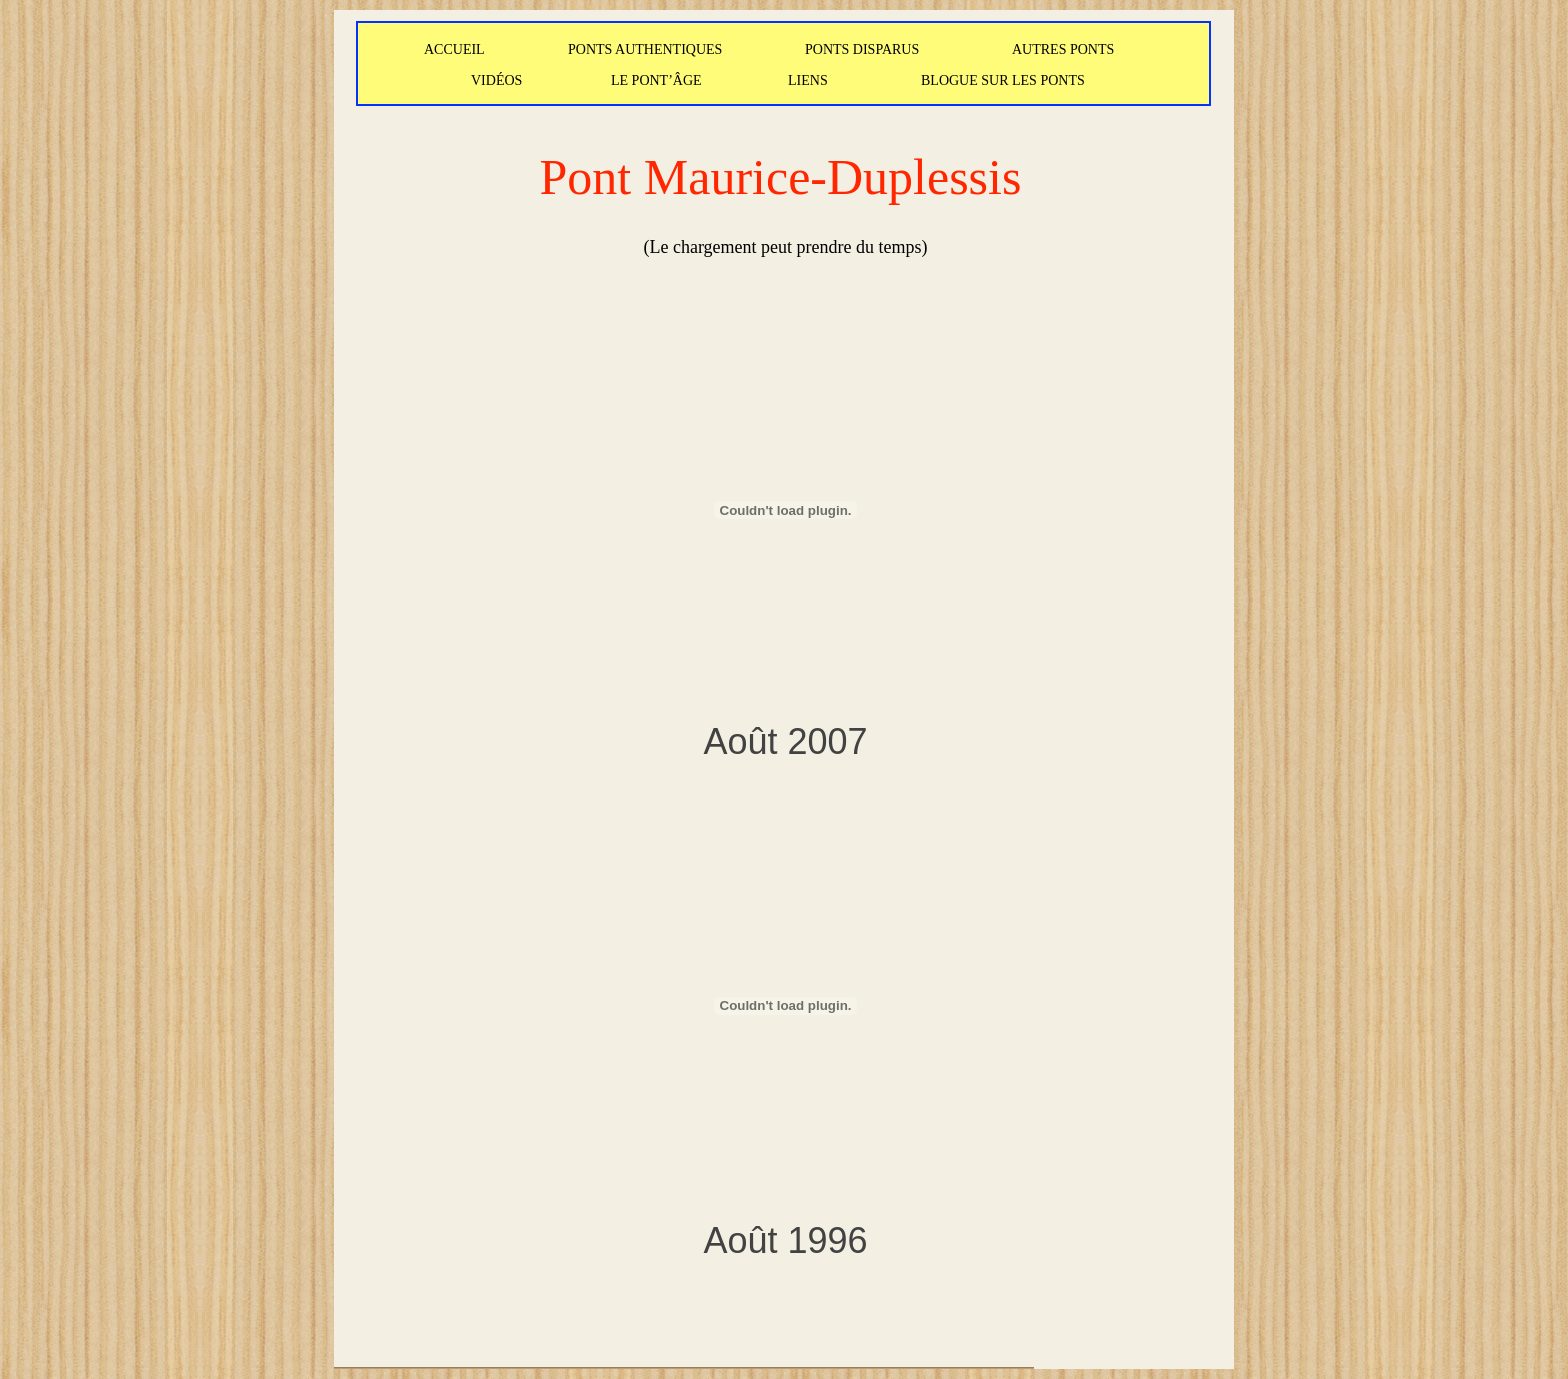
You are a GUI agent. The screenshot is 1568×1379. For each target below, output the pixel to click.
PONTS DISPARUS (862, 49)
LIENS (808, 80)
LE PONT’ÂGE (656, 80)
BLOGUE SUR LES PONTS (1003, 80)
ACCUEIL (454, 49)
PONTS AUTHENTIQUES (645, 49)
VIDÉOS (496, 80)
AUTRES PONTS (1063, 49)
